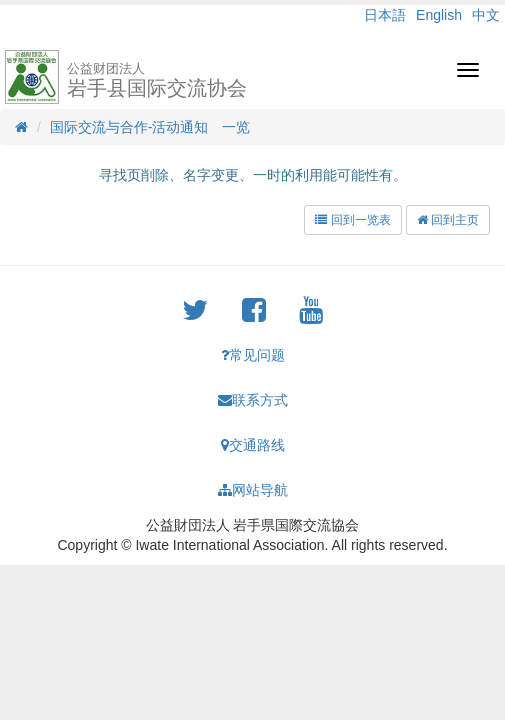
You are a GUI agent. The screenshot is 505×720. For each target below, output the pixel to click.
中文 (486, 15)
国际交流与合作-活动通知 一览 (150, 127)
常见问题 (253, 355)
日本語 (385, 15)
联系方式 (253, 400)
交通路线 (253, 445)
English (439, 15)
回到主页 (448, 220)
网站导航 (253, 490)
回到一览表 (352, 220)
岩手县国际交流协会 (157, 80)
